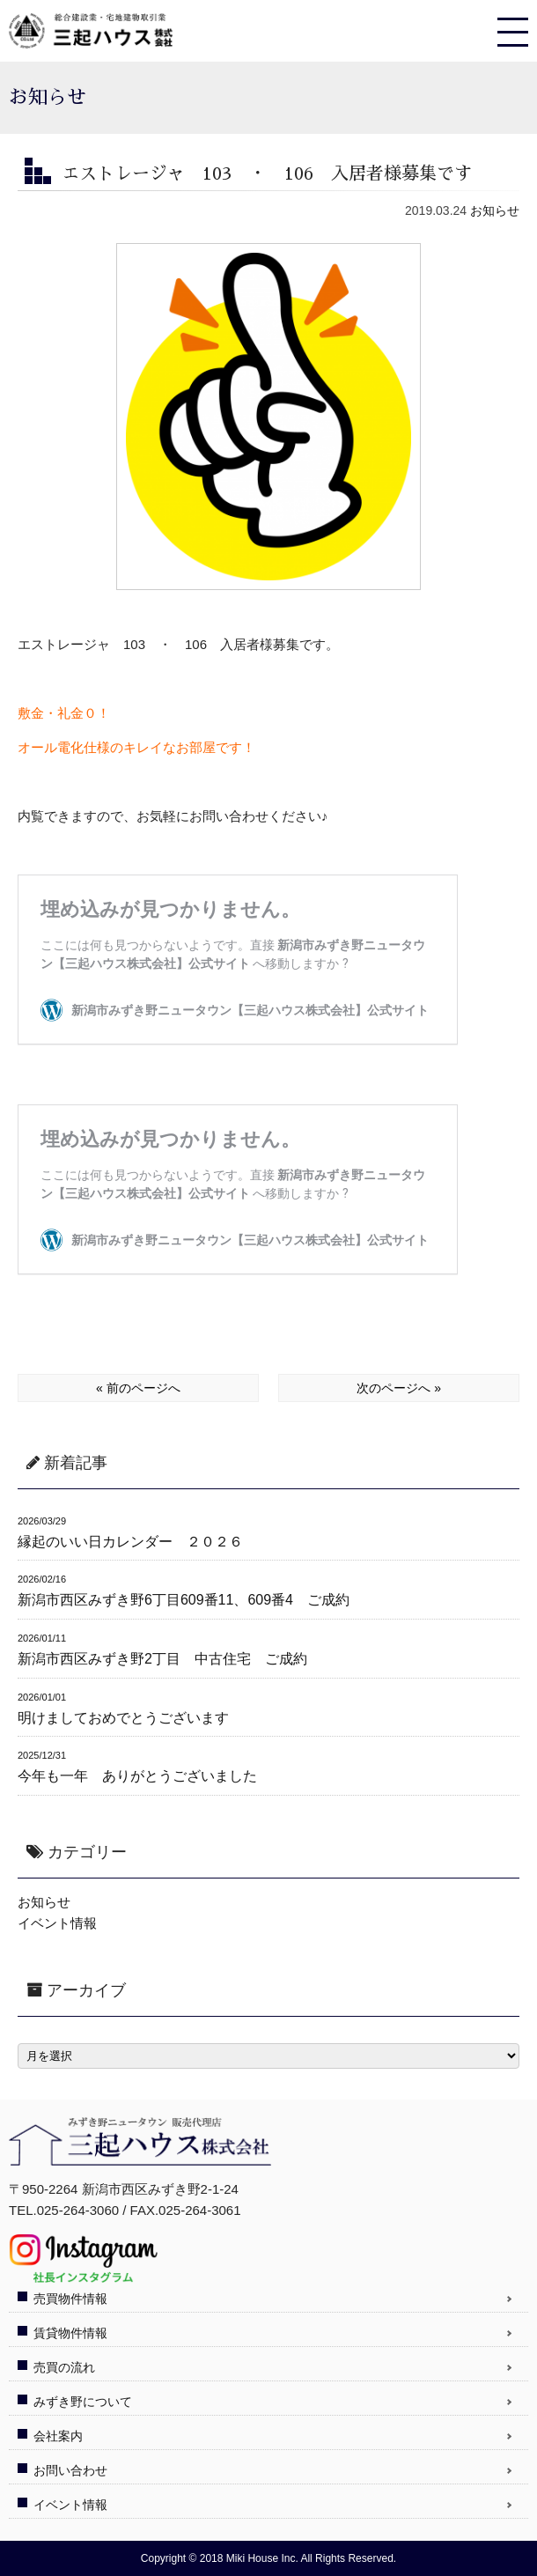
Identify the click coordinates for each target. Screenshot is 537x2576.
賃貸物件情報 (70, 2333)
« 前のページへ (138, 1388)
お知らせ (494, 210)
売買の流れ (64, 2367)
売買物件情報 (70, 2299)
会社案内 (58, 2436)
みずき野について (82, 2402)
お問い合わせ (70, 2470)
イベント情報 (57, 1922)
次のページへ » (399, 1388)
